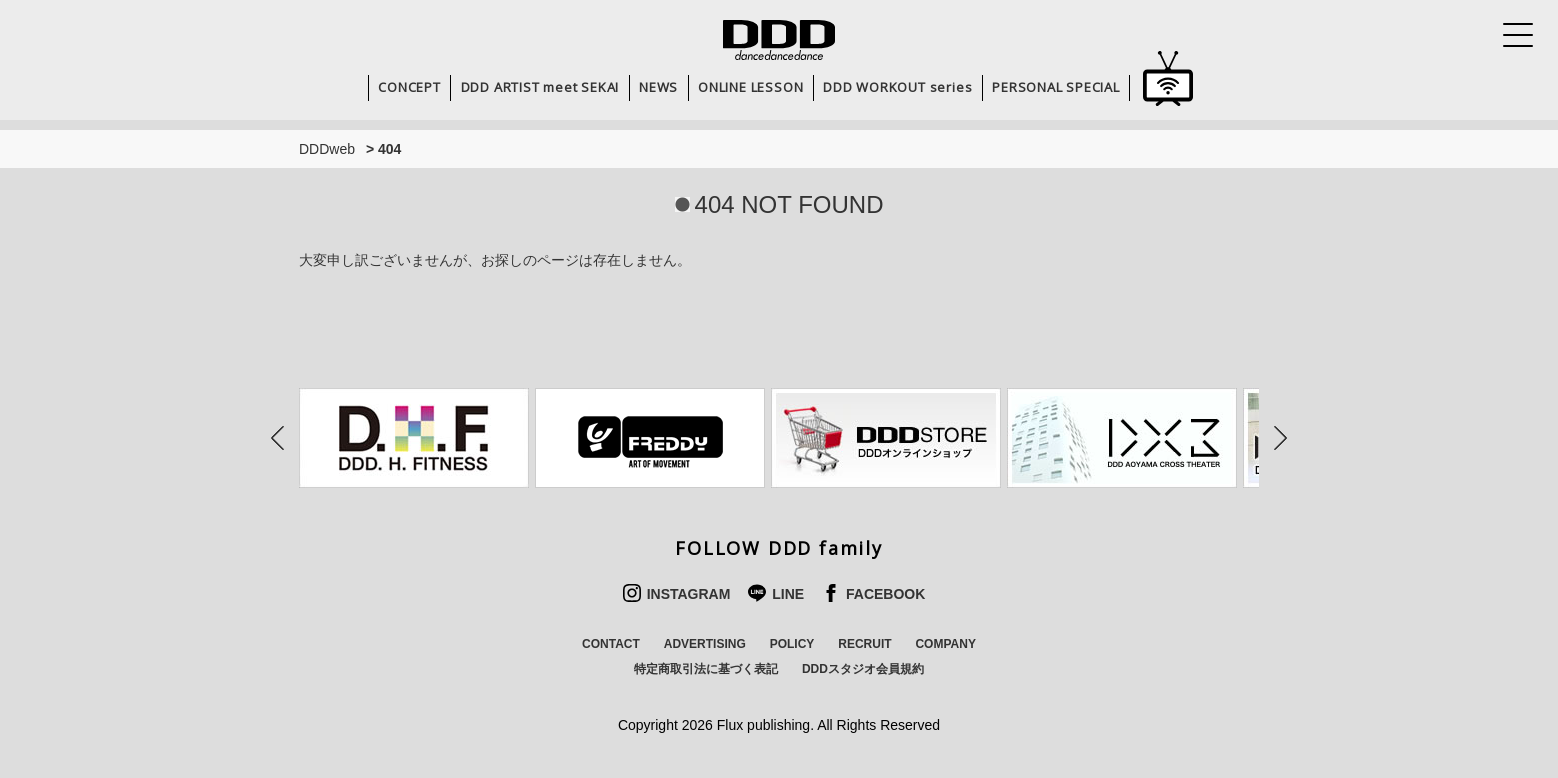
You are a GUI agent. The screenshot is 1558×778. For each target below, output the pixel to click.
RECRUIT (864, 644)
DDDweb (327, 149)
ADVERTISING (705, 644)
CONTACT (611, 644)
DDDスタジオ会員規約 (863, 669)
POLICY (792, 644)
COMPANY (945, 644)
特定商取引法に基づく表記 (706, 669)
